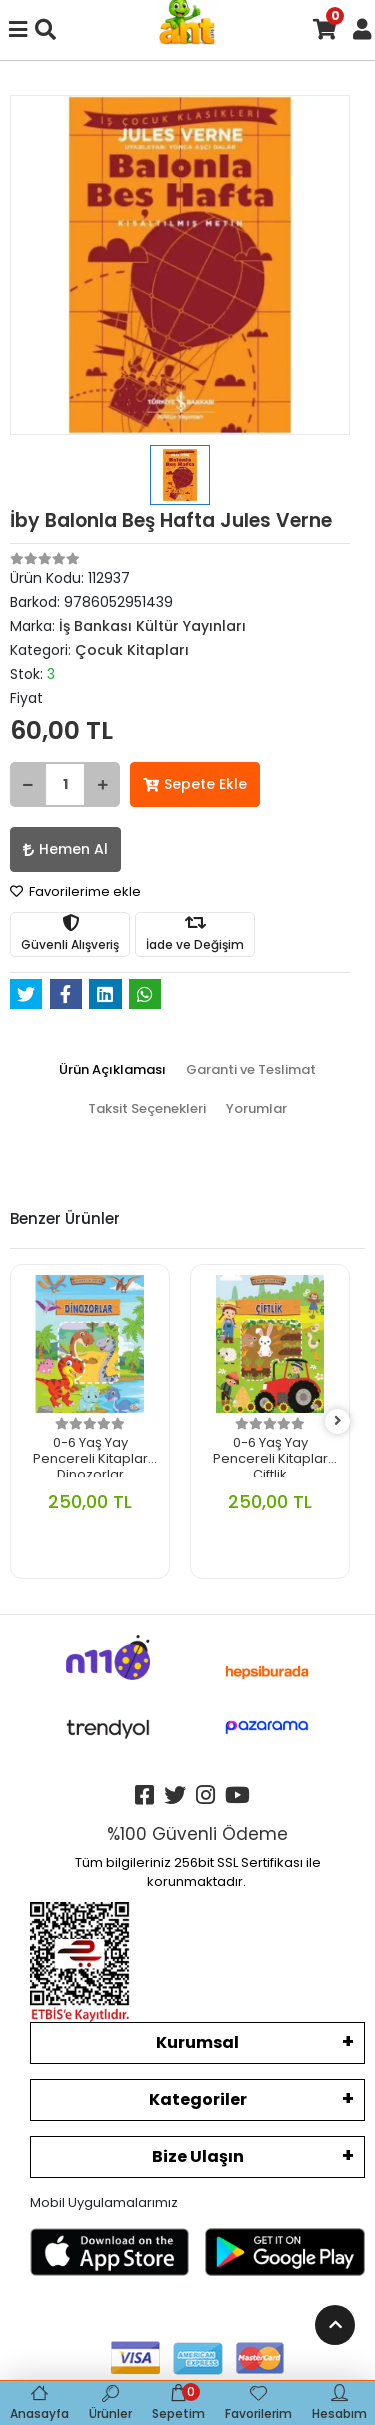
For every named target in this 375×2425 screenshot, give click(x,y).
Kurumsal (197, 2042)
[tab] (112, 1070)
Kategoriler (198, 2099)
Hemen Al (65, 849)
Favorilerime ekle (75, 891)
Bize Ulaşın (198, 2156)
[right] (338, 1421)
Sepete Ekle (195, 784)
